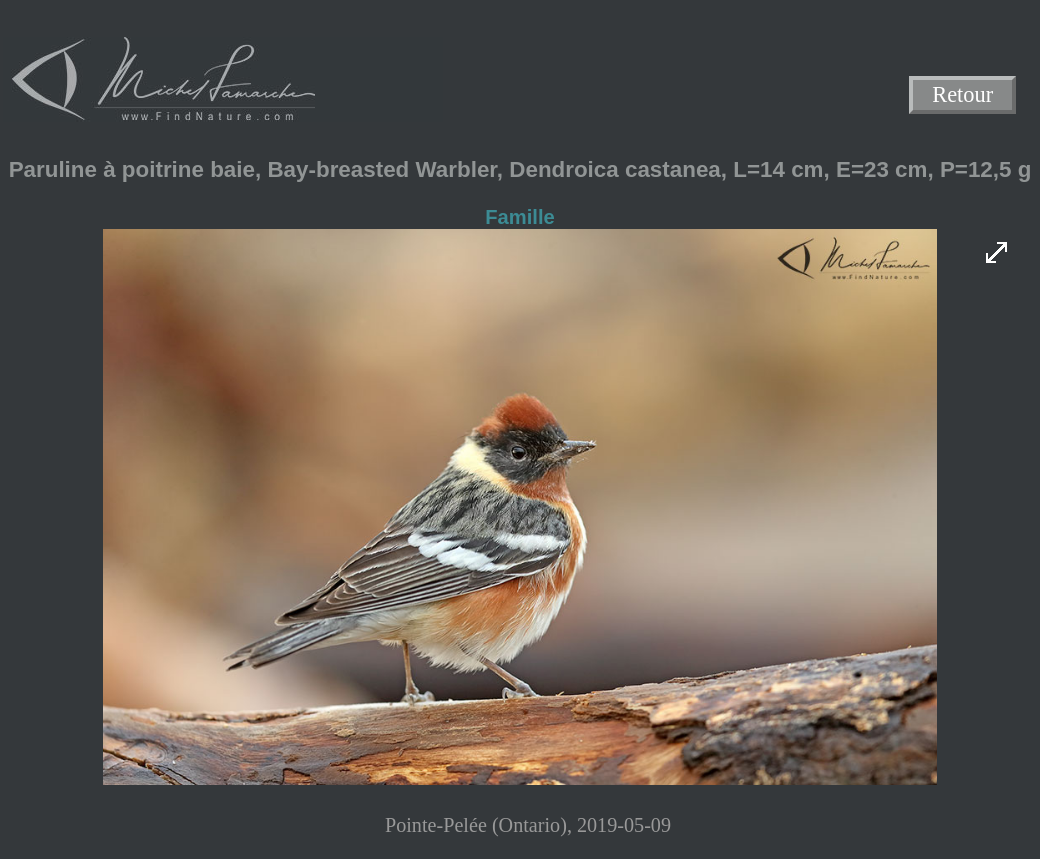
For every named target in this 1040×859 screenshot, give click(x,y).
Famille (519, 217)
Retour (962, 95)
